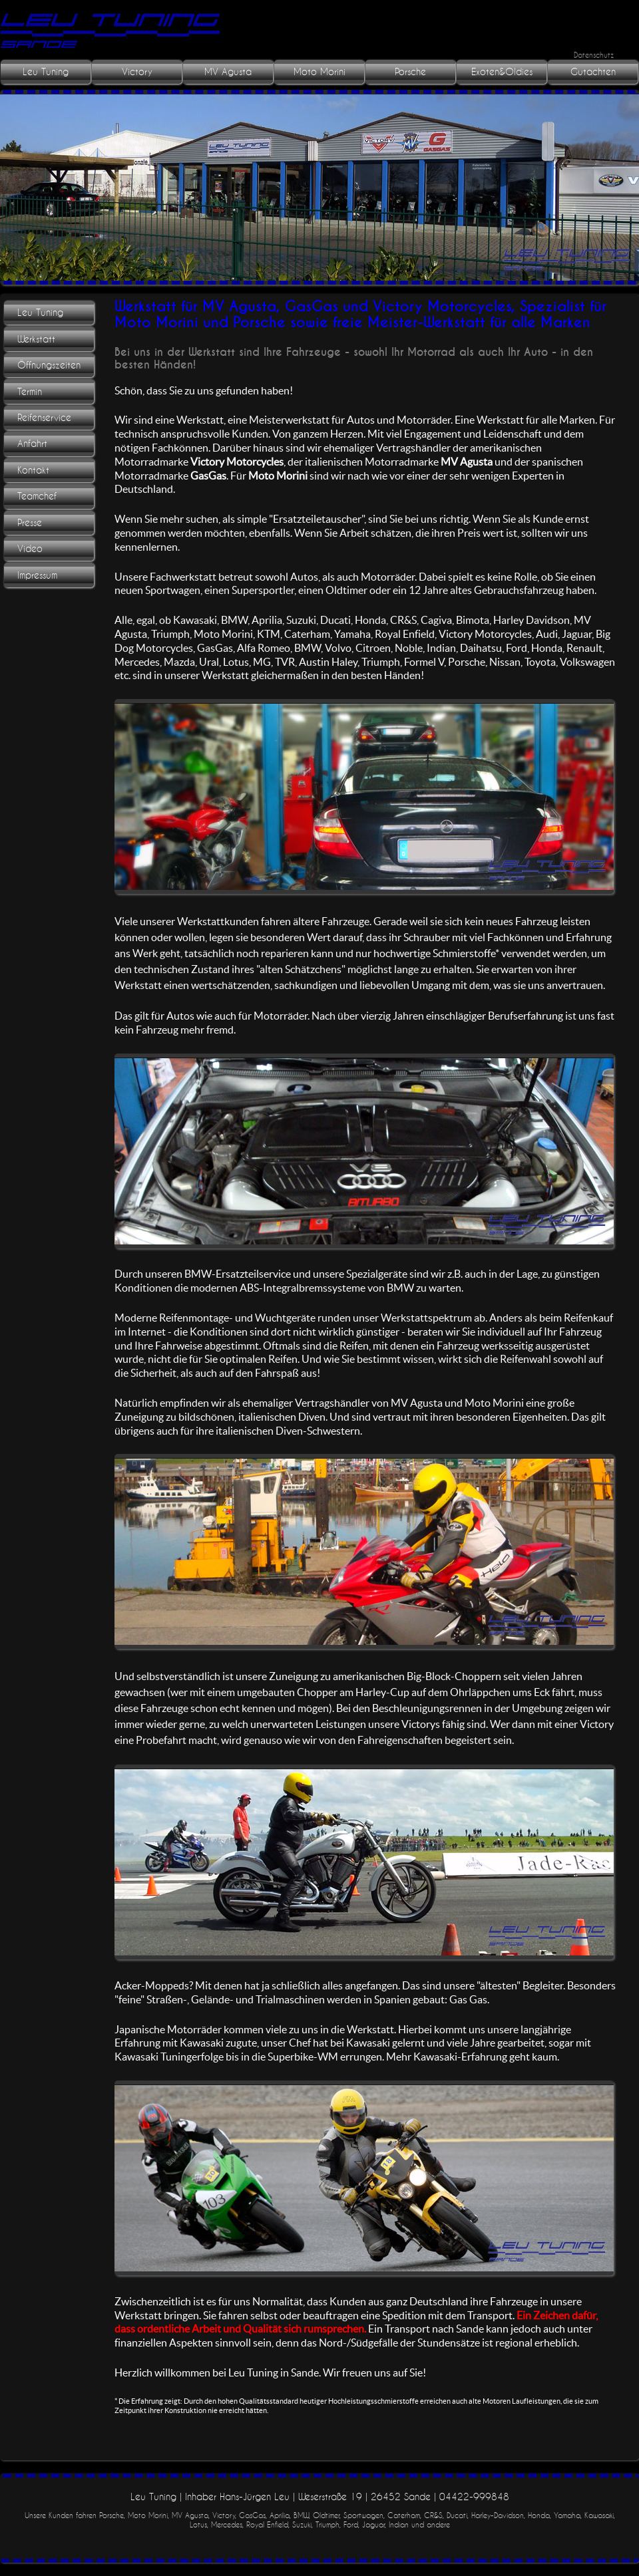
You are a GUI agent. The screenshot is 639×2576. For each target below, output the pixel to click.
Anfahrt (32, 443)
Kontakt (33, 470)
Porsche (410, 72)
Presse (29, 522)
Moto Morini (319, 72)
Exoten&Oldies (501, 72)
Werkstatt (36, 339)
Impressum (37, 575)
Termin (29, 391)
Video (30, 548)
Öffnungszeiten (49, 365)
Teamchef (37, 496)
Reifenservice (44, 417)
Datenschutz (594, 55)
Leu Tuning (46, 72)
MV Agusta (228, 72)
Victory (137, 72)
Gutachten (593, 72)
